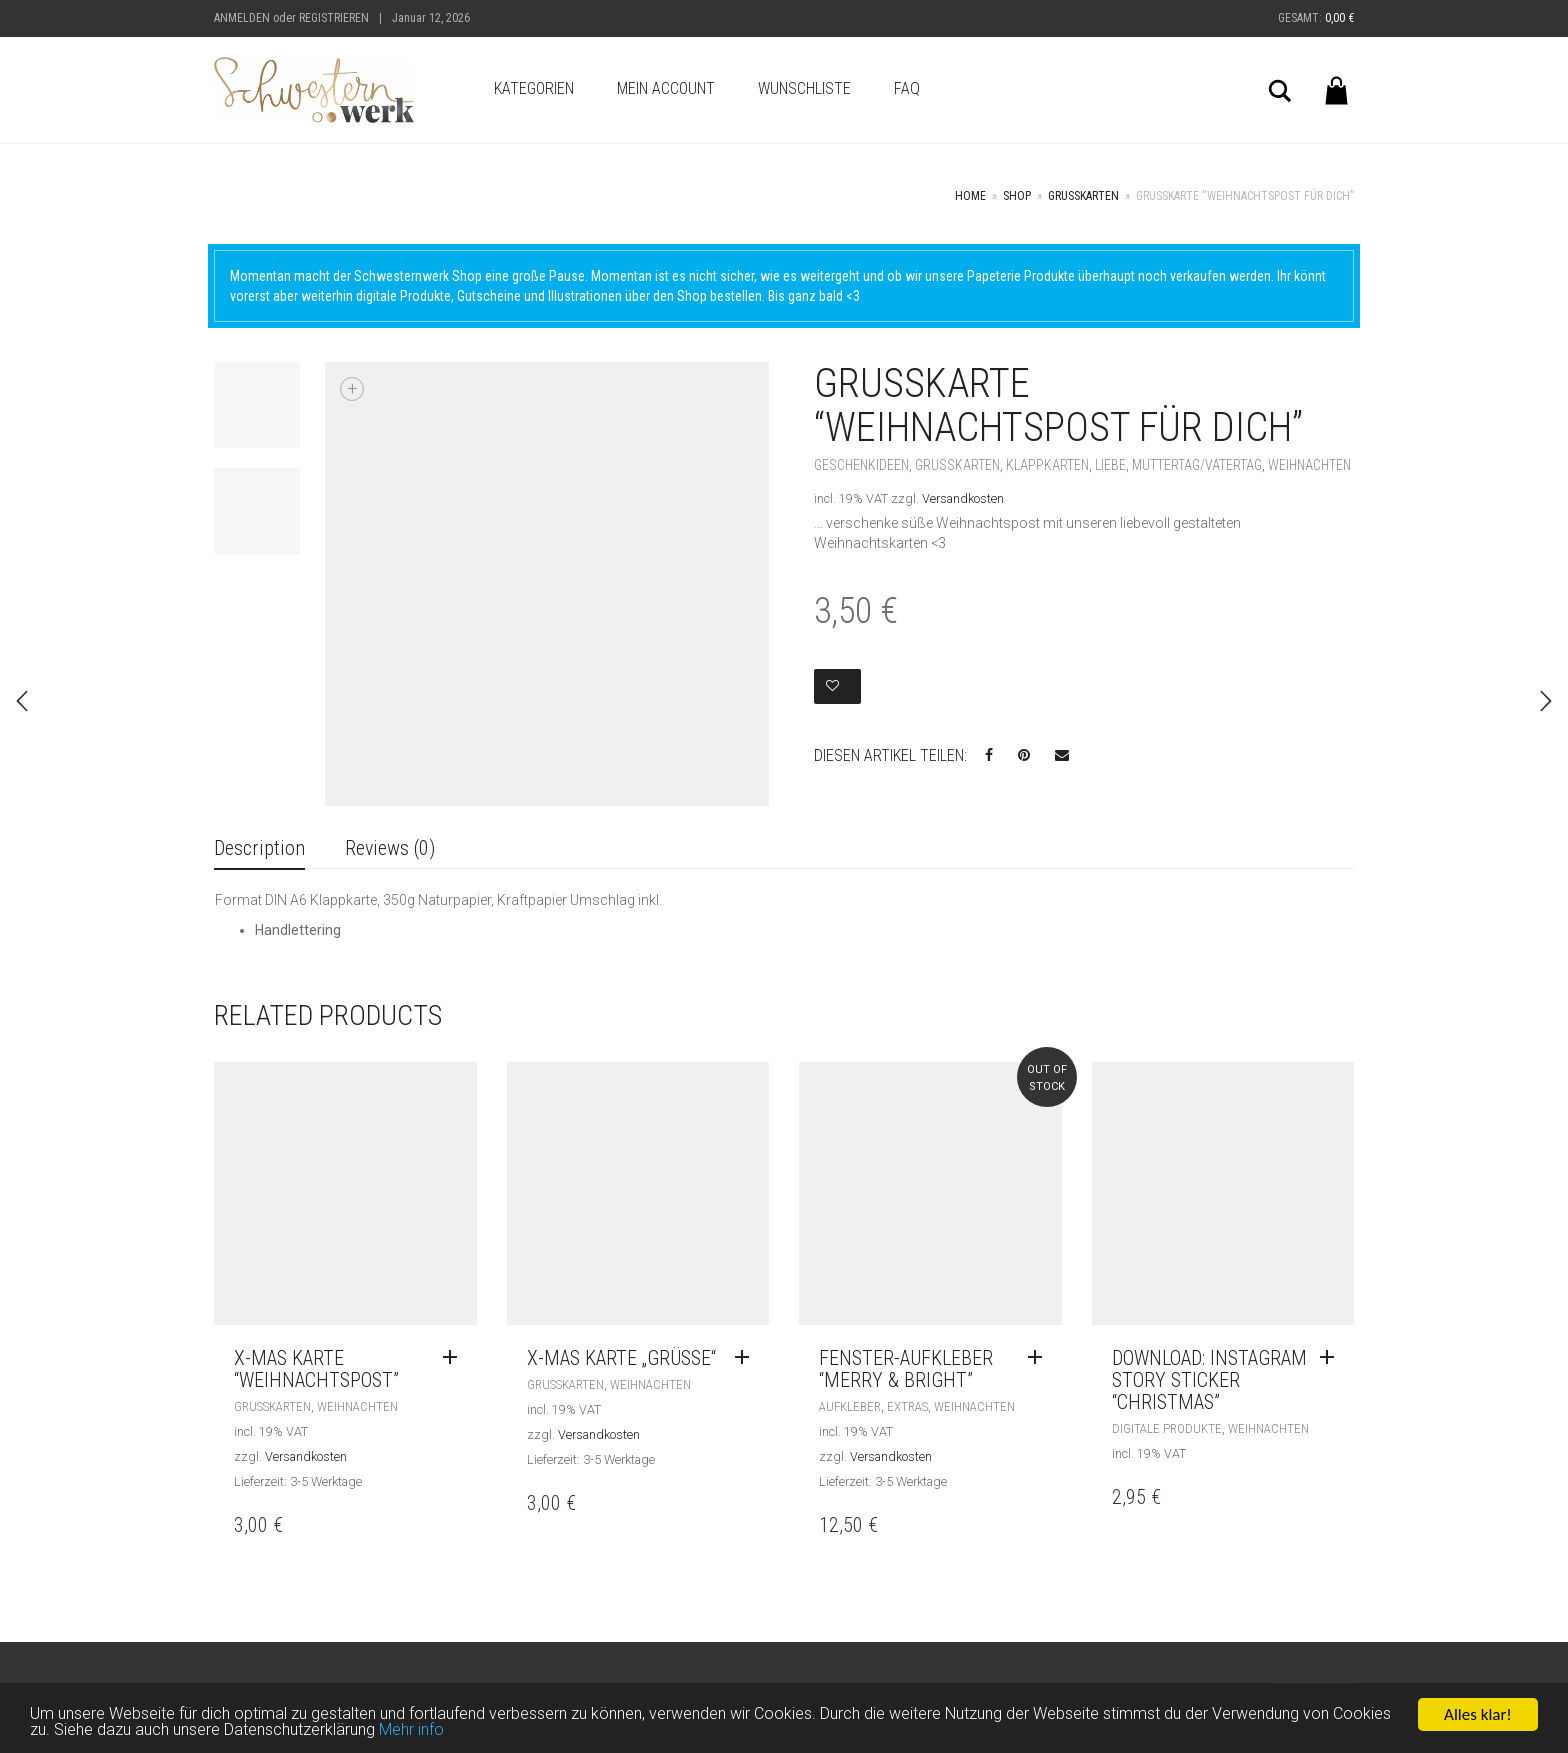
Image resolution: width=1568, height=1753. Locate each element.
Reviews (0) (390, 848)
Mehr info (497, 1733)
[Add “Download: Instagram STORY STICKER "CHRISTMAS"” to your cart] (1332, 1358)
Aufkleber (850, 1406)
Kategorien (534, 88)
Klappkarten (1047, 465)
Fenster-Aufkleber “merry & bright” (906, 1369)
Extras (907, 1406)
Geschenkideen (861, 465)
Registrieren (334, 18)
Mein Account (666, 88)
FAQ (907, 88)
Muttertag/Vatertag (1197, 465)
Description (259, 848)
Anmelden (242, 18)
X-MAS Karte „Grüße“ (621, 1358)
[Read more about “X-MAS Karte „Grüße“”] (747, 1358)
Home (970, 196)
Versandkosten (963, 498)
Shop (1017, 196)
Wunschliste (804, 88)
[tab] (259, 849)
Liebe (1110, 465)
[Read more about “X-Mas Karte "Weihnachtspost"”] (455, 1358)
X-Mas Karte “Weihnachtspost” (316, 1369)
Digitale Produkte (1167, 1428)
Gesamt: (1316, 18)
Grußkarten (1083, 196)
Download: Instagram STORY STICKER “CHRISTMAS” (1209, 1380)
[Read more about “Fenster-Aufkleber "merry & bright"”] (1040, 1358)
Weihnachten (1309, 465)
